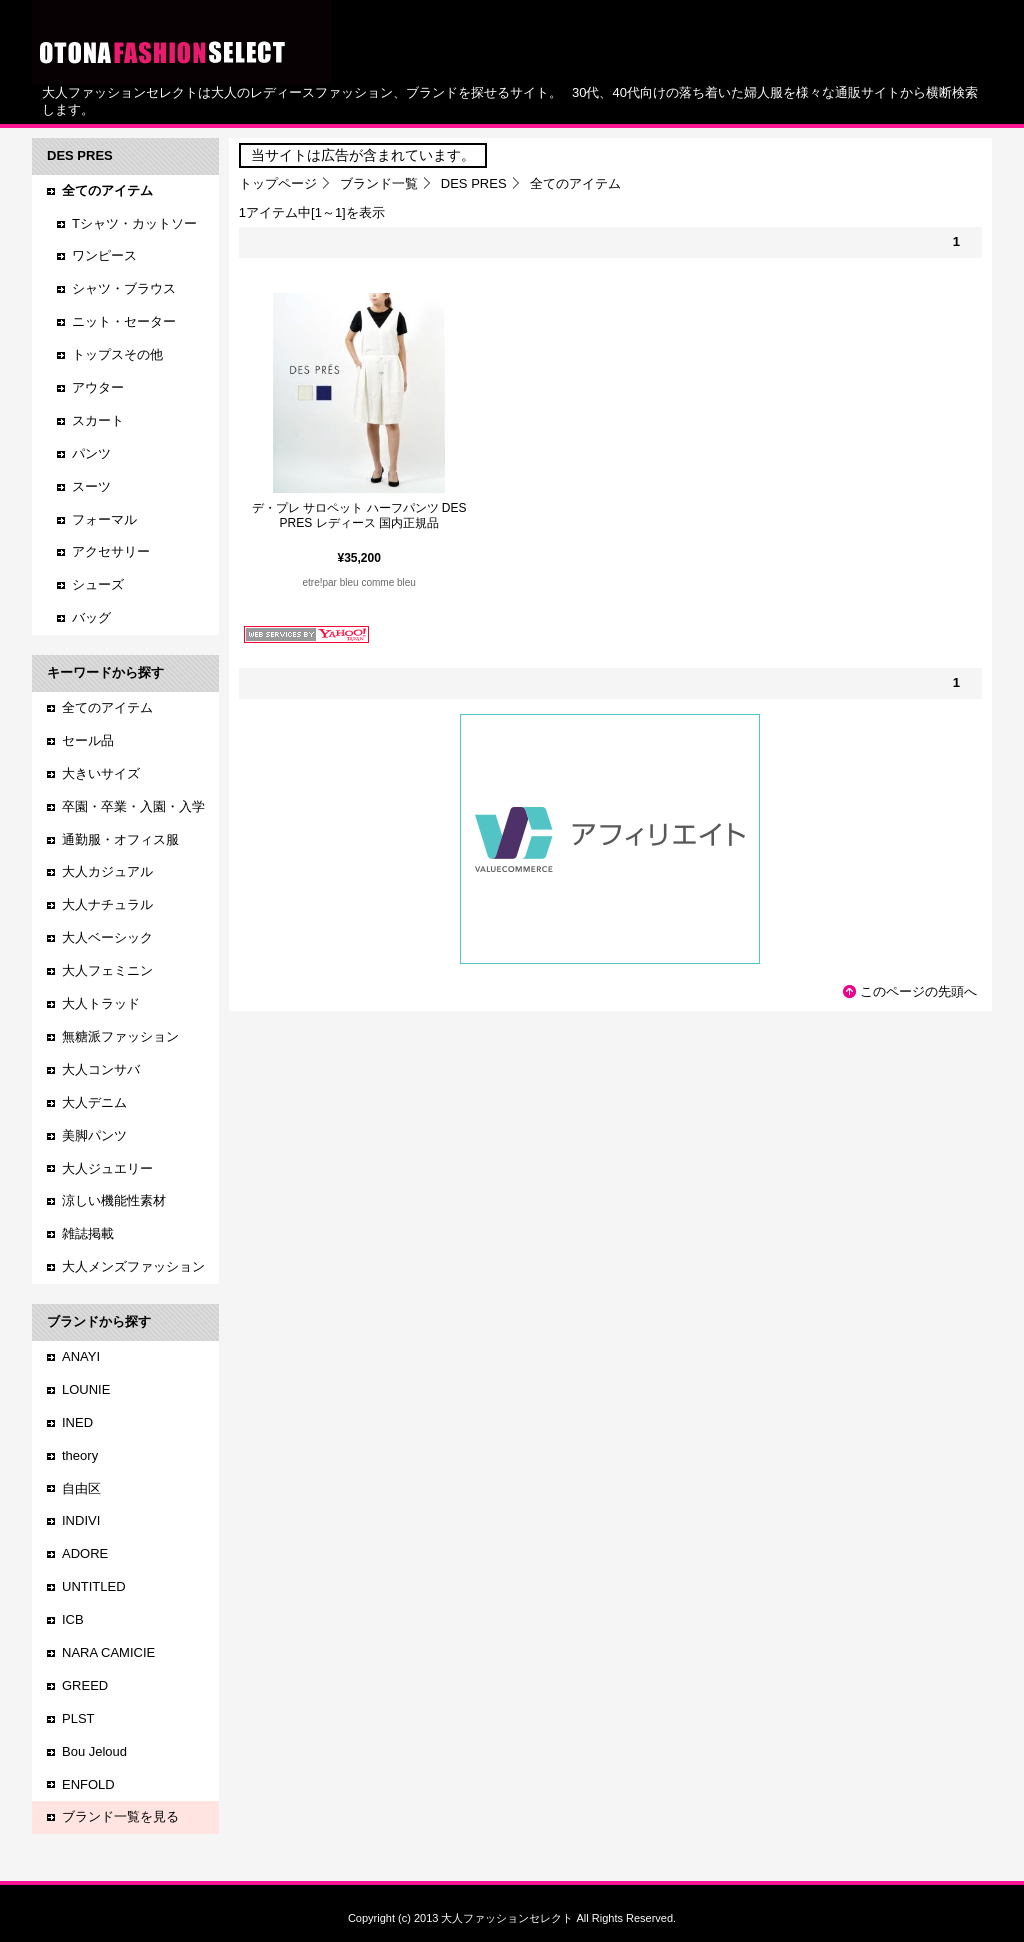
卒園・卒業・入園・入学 (133, 806)
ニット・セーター (124, 321)
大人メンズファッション (133, 1266)
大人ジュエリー (107, 1168)
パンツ (91, 453)
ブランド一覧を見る (120, 1816)
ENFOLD (88, 1784)
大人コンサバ (101, 1069)
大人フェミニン (107, 970)
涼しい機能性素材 (114, 1200)
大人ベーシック (107, 937)
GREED (85, 1685)
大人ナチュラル (107, 904)
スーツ (91, 486)
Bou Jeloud (94, 1751)
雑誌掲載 (88, 1233)
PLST (78, 1718)
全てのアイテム (107, 707)
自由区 (81, 1488)
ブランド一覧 (379, 183)
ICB (73, 1619)
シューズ (98, 584)
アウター (98, 387)
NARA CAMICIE (108, 1652)
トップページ (278, 183)
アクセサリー (111, 551)
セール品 (88, 740)
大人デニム (94, 1102)
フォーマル (104, 519)
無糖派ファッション (120, 1036)
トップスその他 (117, 354)
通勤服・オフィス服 (120, 839)
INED (77, 1422)
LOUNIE (86, 1389)
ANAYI (81, 1356)
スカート (98, 420)
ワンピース (104, 255)
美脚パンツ (94, 1135)
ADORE (85, 1553)
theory (80, 1455)
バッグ (91, 617)
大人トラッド (101, 1003)
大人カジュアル (107, 871)
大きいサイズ (101, 773)
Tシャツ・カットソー (134, 223)
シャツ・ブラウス (124, 288)
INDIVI (81, 1520)
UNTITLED (94, 1586)
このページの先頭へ (918, 991)
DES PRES (474, 183)
